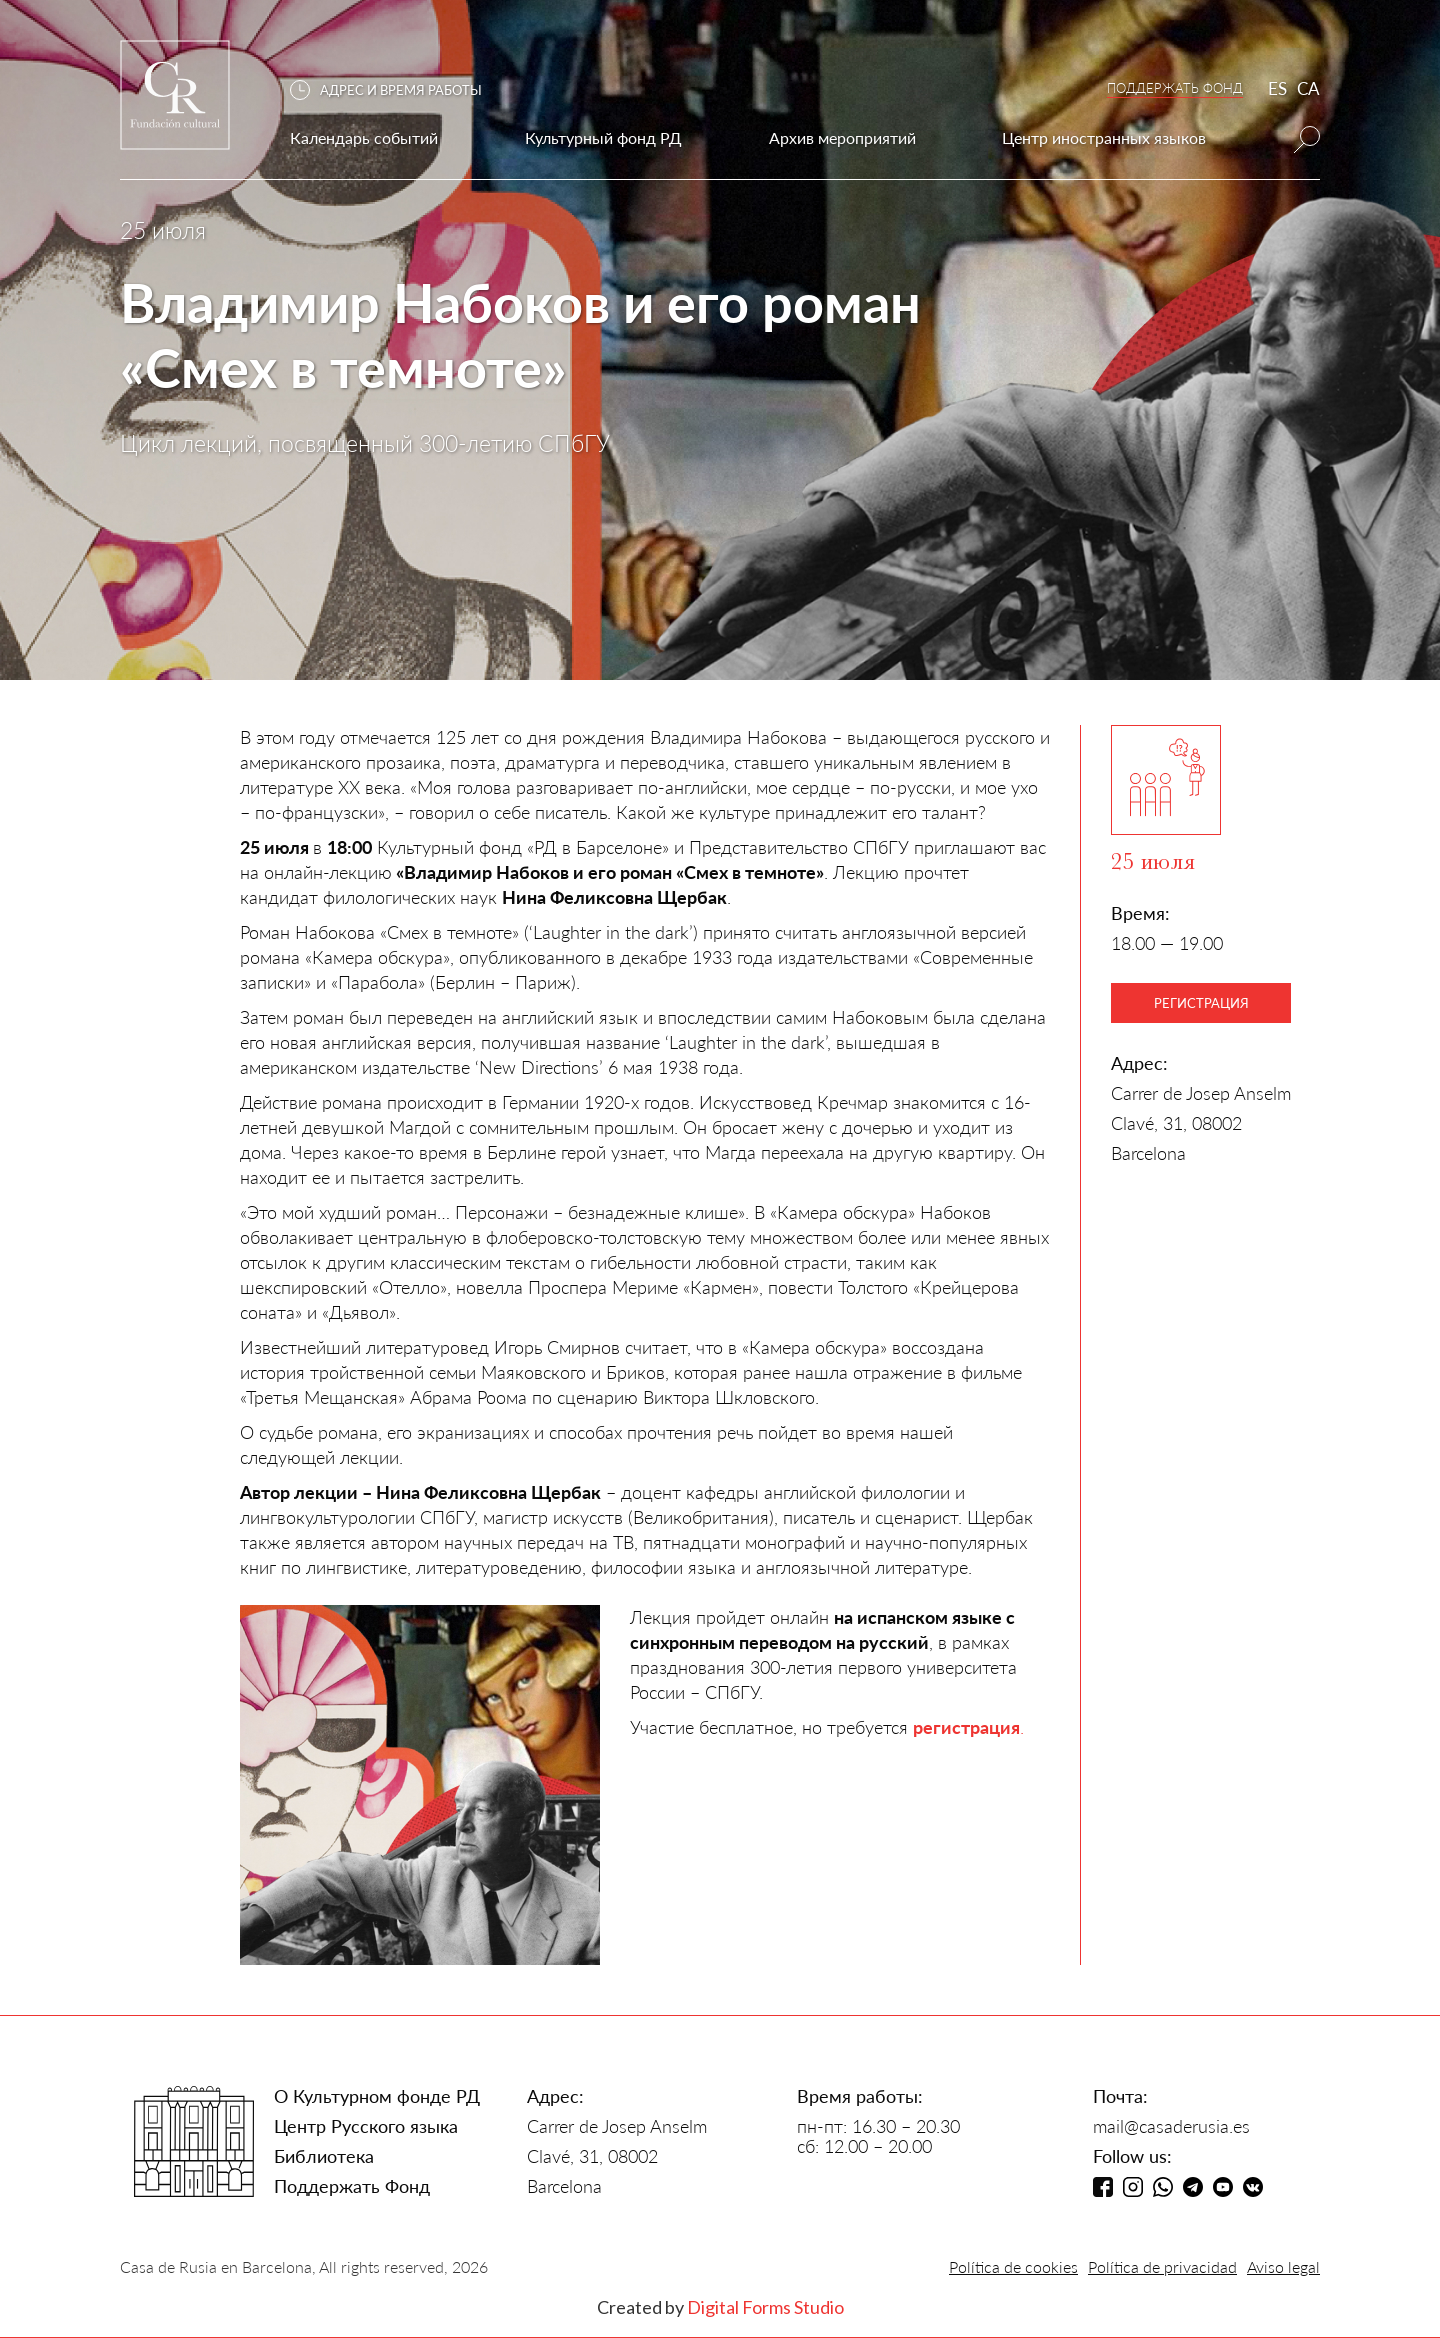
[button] (396, 90)
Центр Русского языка (366, 2126)
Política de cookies (1013, 2266)
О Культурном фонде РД (377, 2096)
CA (1308, 88)
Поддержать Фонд (352, 2186)
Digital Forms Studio (765, 2307)
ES (1277, 88)
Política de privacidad (1162, 2266)
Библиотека (324, 2156)
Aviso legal (1283, 2266)
